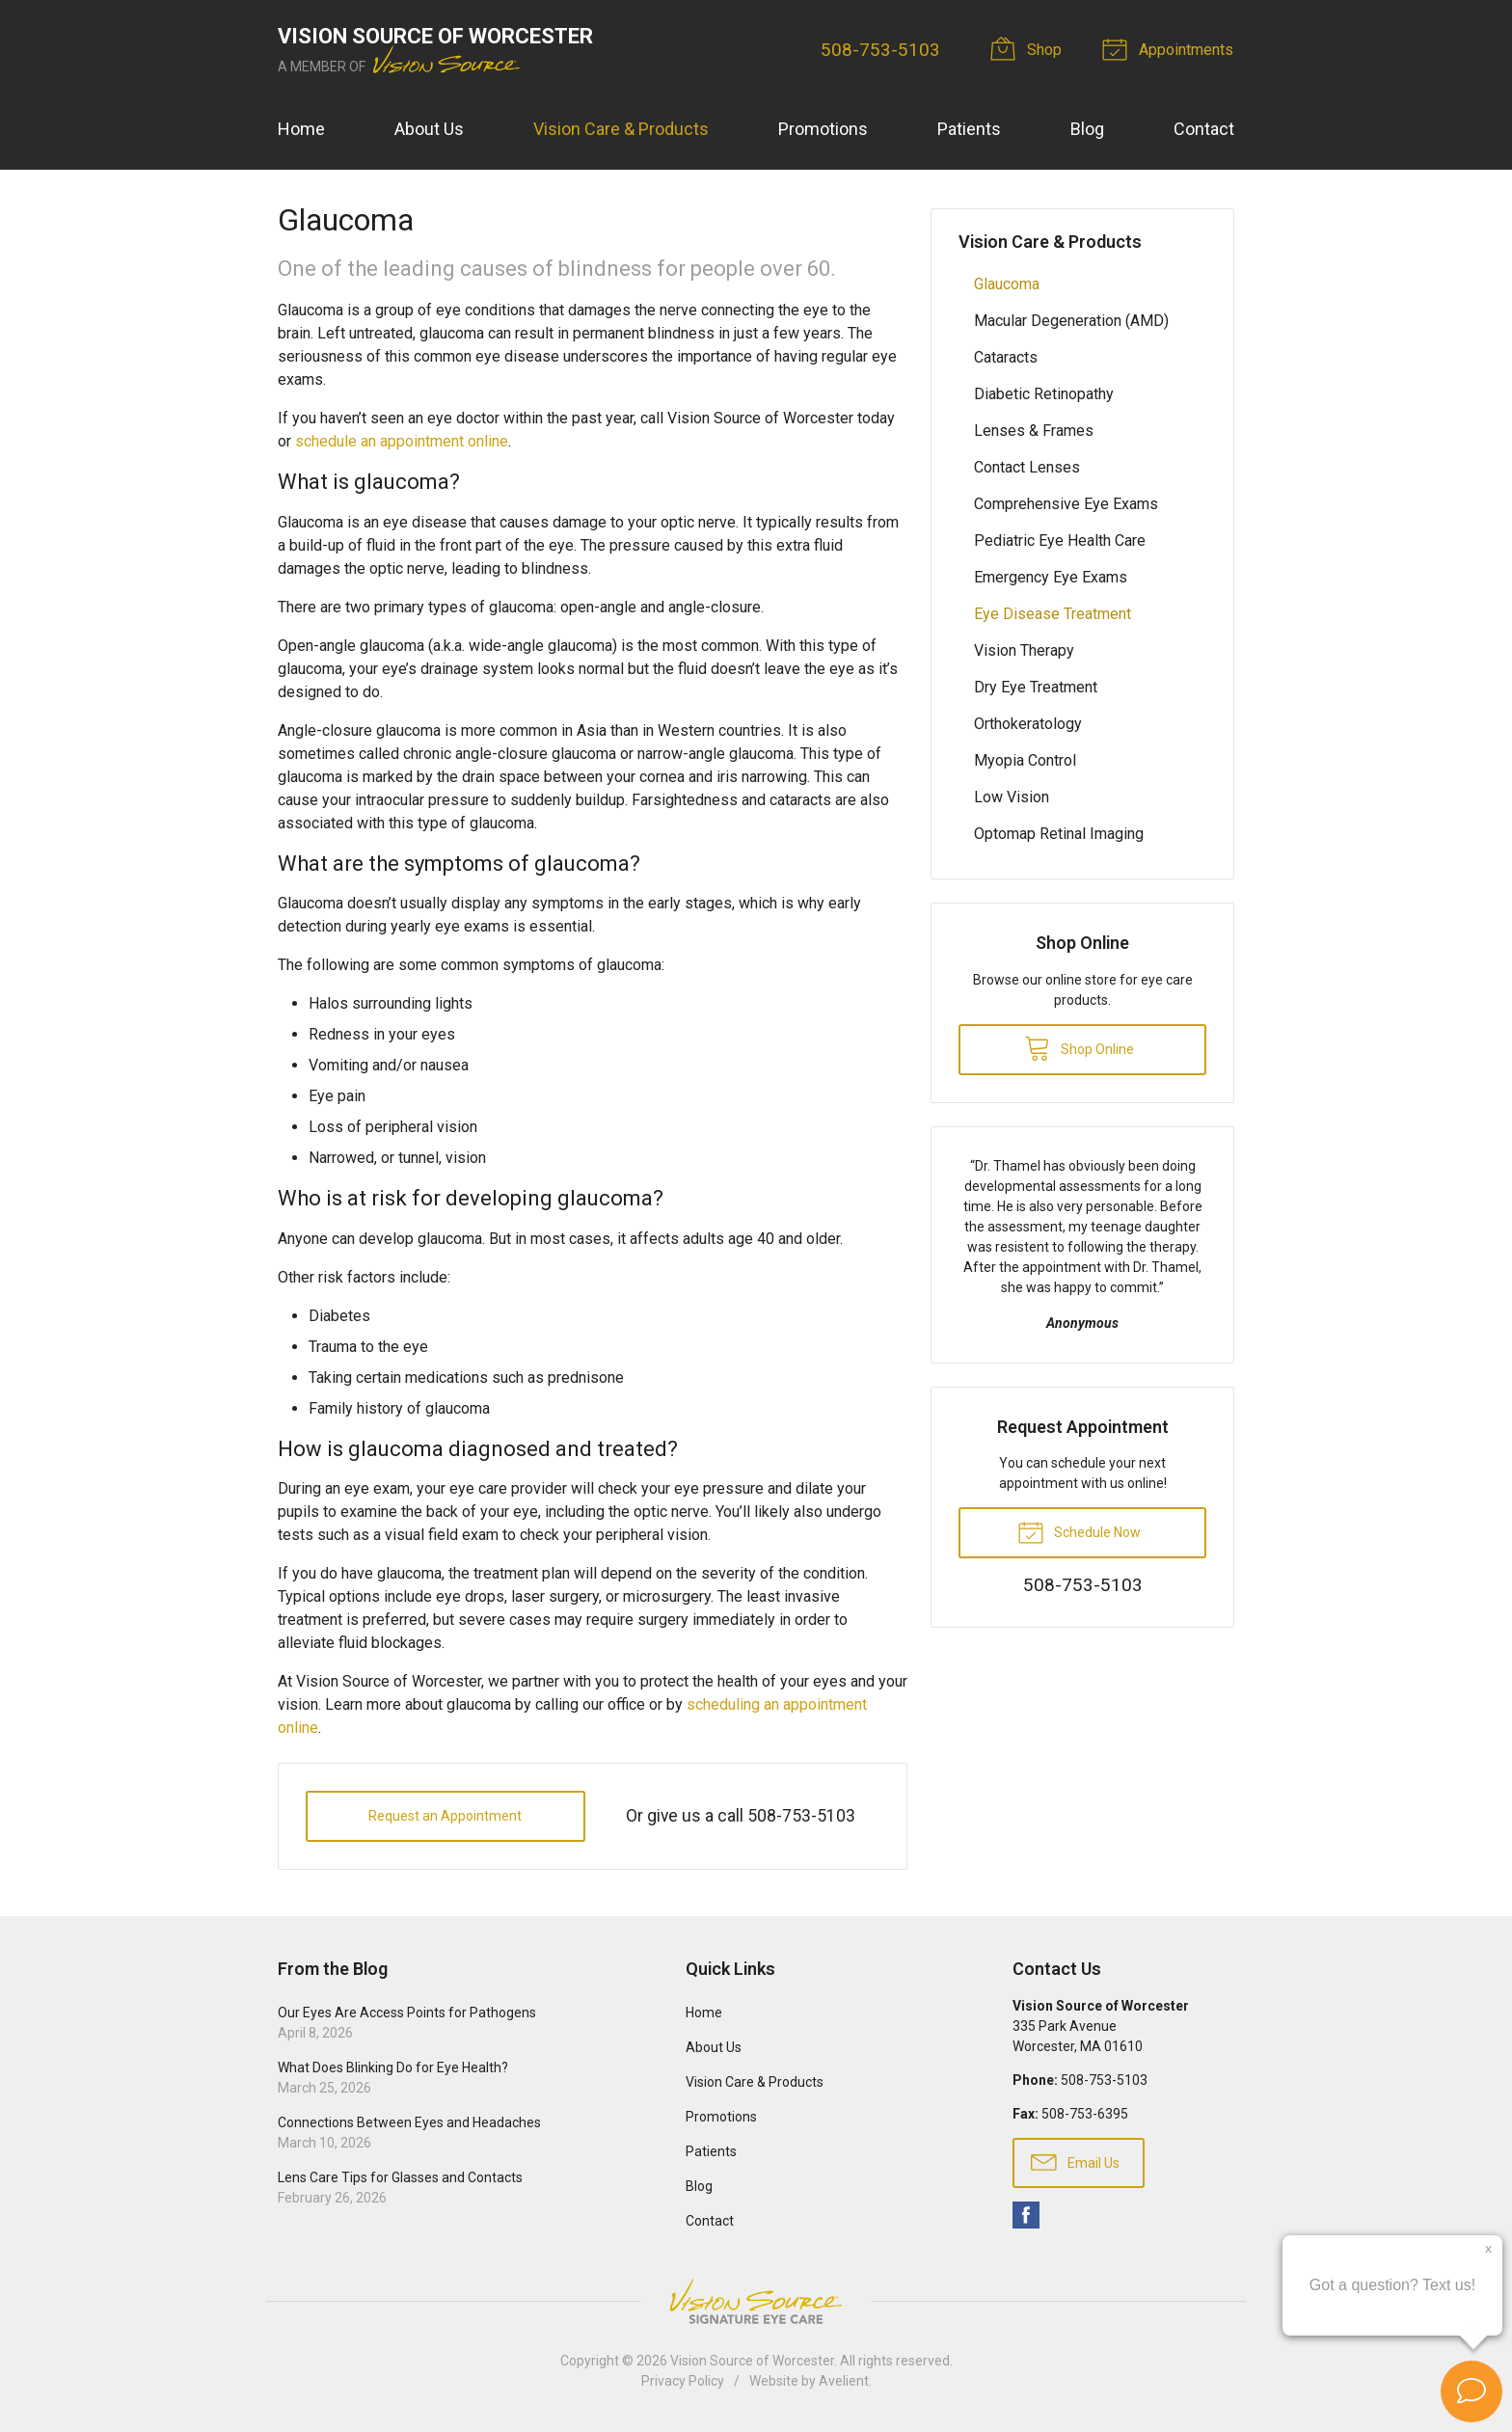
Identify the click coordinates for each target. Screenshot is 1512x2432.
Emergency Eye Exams (1050, 577)
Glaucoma (1007, 284)
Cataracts (1006, 357)
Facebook (1026, 2215)
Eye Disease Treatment (1052, 614)
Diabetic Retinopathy (1044, 394)
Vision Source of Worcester (752, 2360)
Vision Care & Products (621, 129)
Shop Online (1079, 1047)
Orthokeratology (1028, 724)
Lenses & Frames (1034, 430)
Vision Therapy (1024, 650)
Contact (1204, 129)
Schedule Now (1079, 1531)
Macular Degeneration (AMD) (1071, 320)
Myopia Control (1025, 760)
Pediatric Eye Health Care (1060, 540)
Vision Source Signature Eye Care (756, 2301)
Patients (969, 129)
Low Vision (1011, 797)
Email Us (1075, 2161)
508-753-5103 (881, 50)
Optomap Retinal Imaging (1059, 833)
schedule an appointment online (401, 441)
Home (301, 129)
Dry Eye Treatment (1035, 687)
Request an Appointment (445, 1816)
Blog (1087, 129)
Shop (1030, 48)
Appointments (1171, 48)
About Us (429, 129)
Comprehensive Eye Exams (1066, 504)
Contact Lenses (1027, 467)
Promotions (823, 129)
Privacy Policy (682, 2381)
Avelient (844, 2381)
